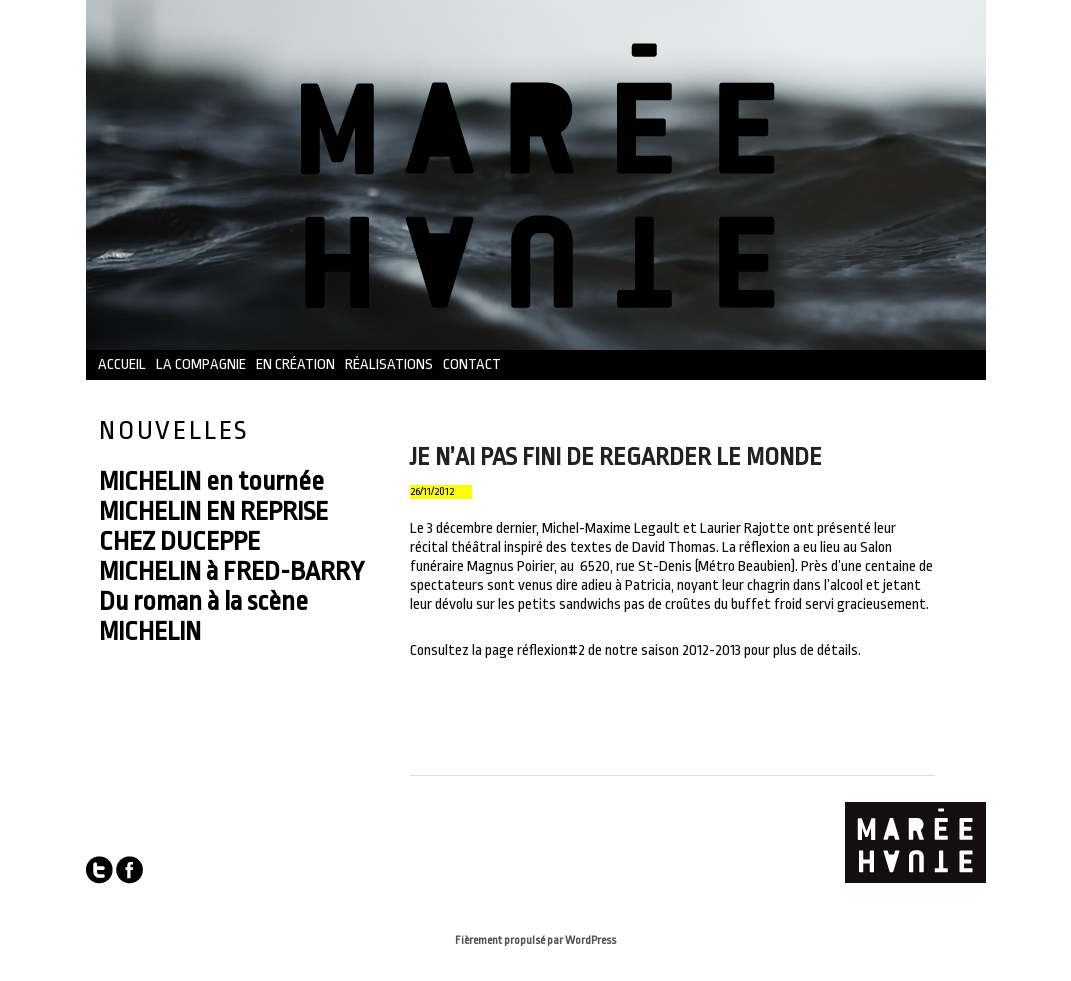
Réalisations (389, 364)
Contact (472, 364)
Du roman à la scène (203, 601)
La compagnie (201, 364)
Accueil (122, 364)
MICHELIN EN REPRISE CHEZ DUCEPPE (213, 526)
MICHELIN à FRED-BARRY (231, 571)
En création (295, 364)
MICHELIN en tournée (211, 481)
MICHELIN (150, 631)
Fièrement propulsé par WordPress (535, 940)
